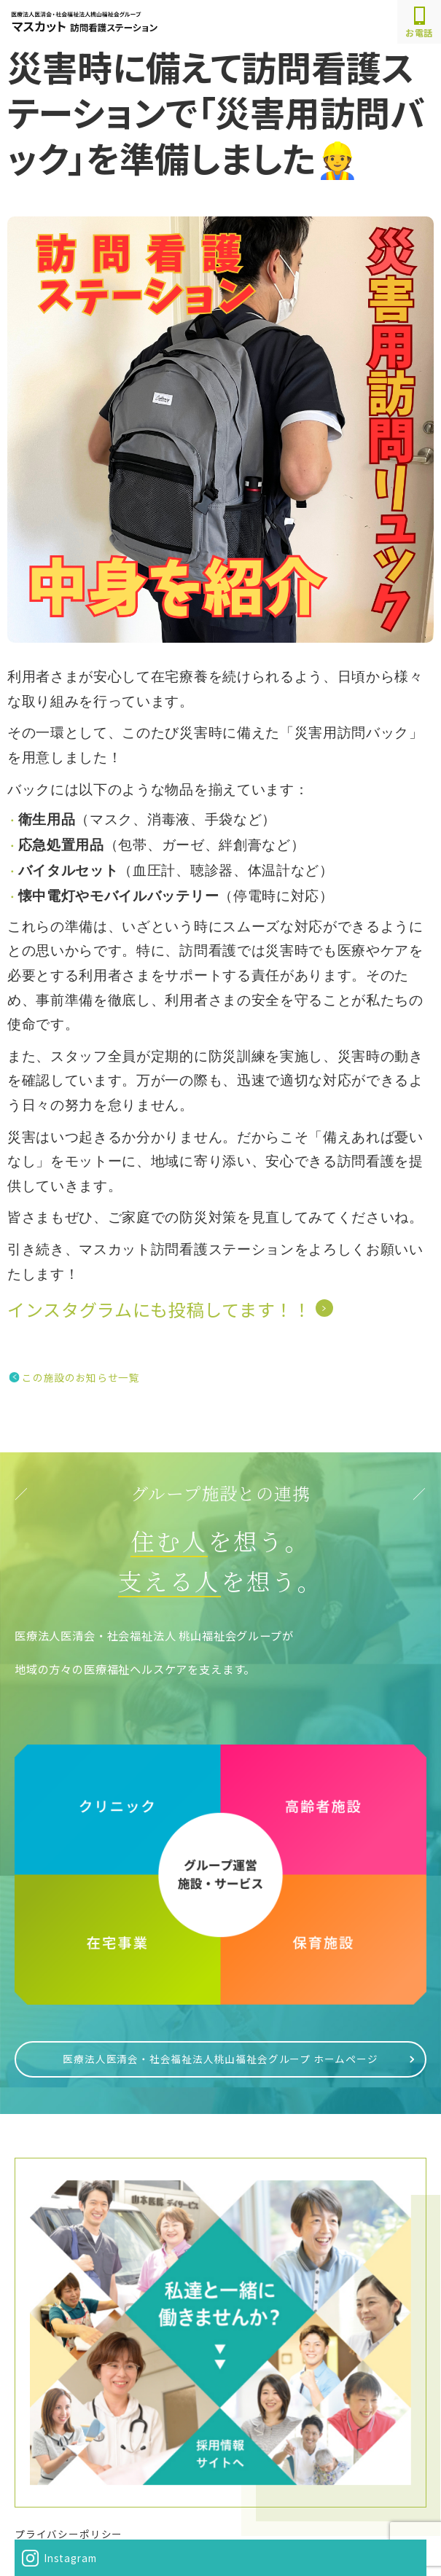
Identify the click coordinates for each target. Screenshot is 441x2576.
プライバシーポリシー (68, 2533)
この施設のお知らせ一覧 (80, 1377)
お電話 (419, 23)
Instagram (70, 2557)
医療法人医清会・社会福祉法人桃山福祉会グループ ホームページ (220, 2058)
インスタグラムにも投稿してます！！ (159, 1309)
